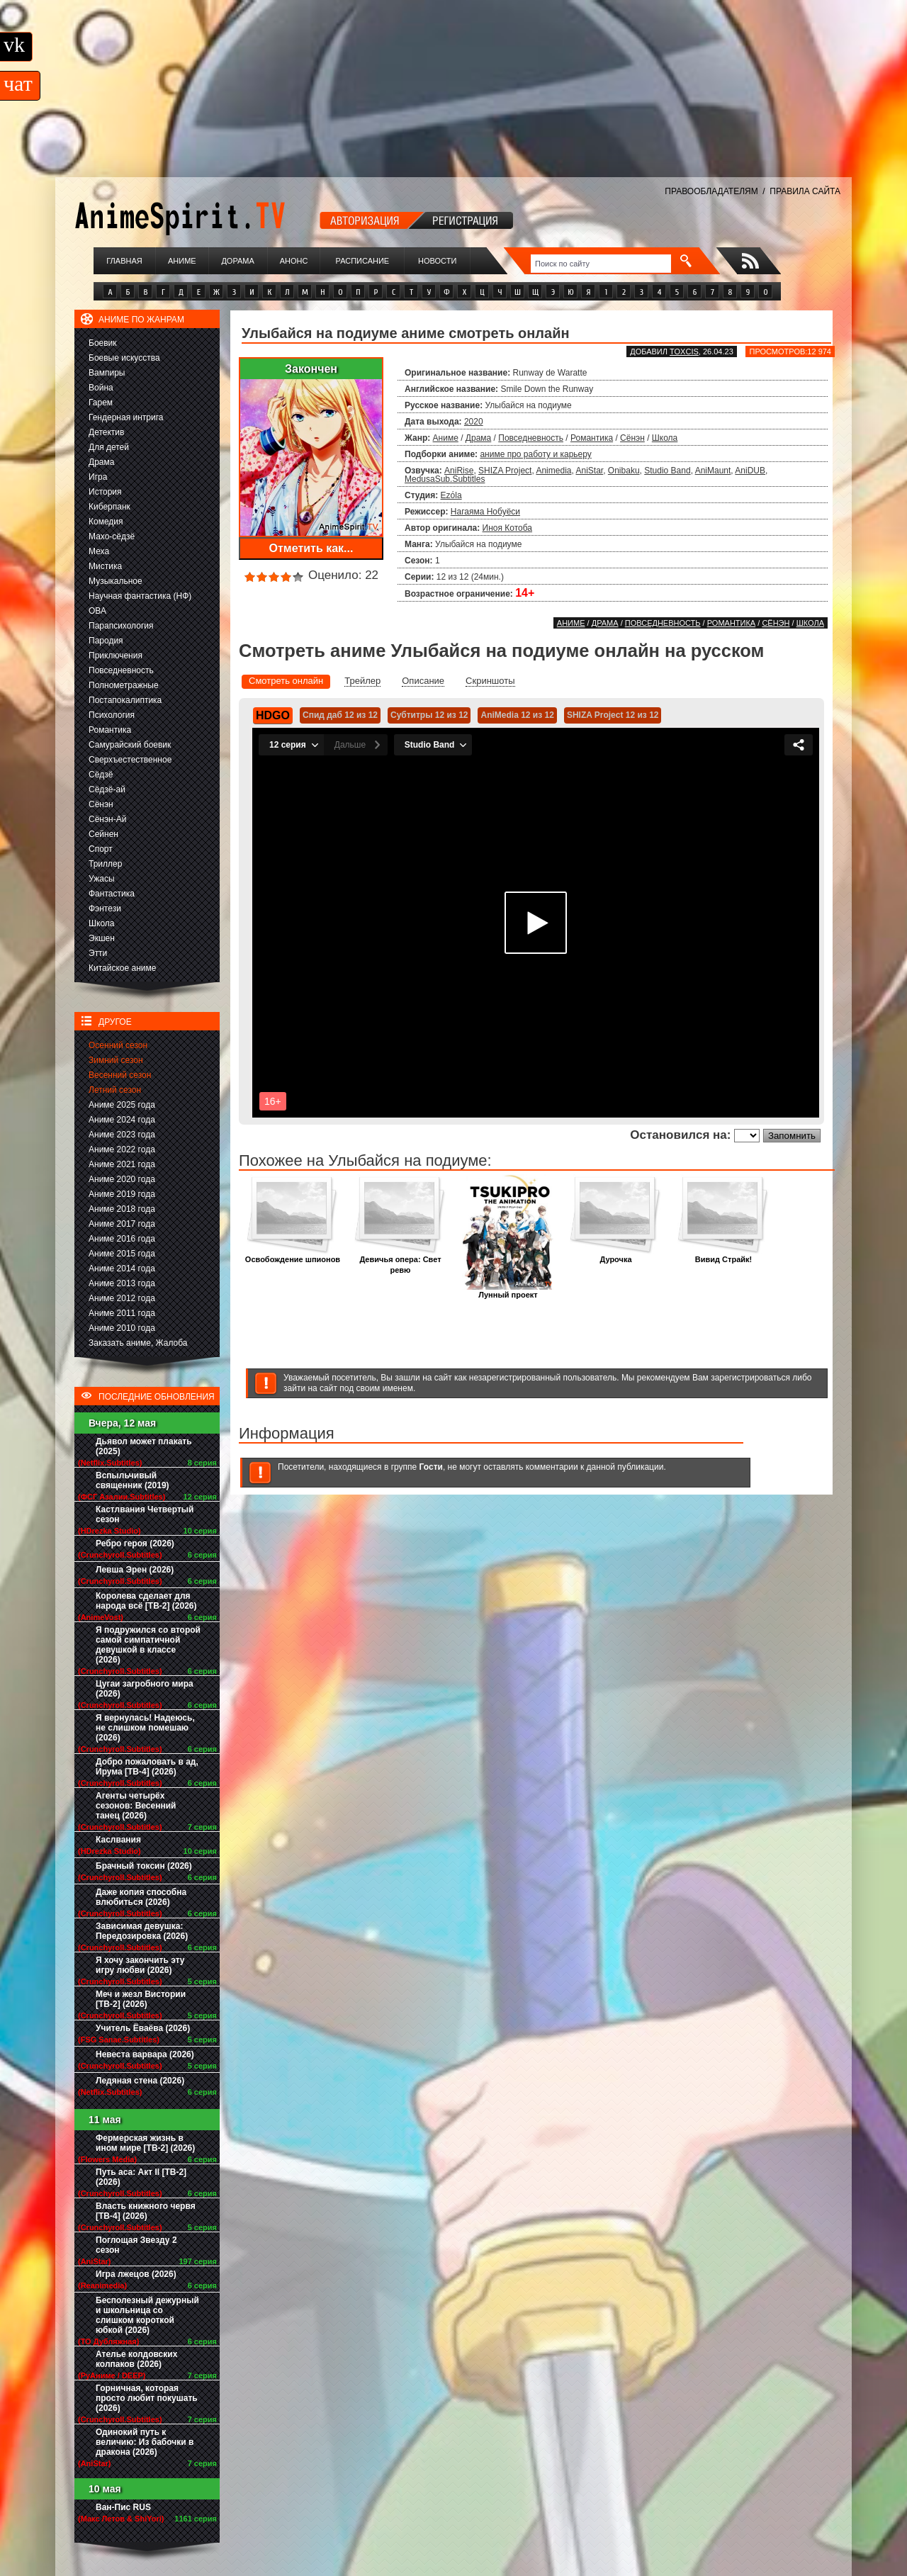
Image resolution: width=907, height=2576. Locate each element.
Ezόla (451, 495)
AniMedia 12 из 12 (516, 715)
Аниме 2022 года (122, 1149)
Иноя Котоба (507, 528)
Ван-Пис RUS (123, 2507)
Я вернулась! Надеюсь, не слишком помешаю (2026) (145, 1728)
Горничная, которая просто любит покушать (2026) (147, 2398)
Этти (98, 953)
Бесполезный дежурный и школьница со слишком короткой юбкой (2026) (147, 2315)
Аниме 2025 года (122, 1105)
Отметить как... (311, 548)
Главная (124, 261)
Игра (98, 477)
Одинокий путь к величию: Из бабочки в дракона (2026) (144, 2442)
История (105, 492)
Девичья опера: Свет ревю (400, 1260)
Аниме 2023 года (122, 1135)
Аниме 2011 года (122, 1313)
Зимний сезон (116, 1060)
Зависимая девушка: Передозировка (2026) (142, 1931)
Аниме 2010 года (122, 1328)
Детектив (106, 432)
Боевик (103, 343)
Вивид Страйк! (723, 1255)
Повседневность (121, 670)
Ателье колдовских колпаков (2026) (136, 2359)
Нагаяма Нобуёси (485, 512)
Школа (101, 923)
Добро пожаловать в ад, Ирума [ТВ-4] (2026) (147, 1767)
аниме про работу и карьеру (535, 454)
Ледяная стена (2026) (140, 2081)
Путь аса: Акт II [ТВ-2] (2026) (141, 2177)
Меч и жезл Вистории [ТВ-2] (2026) (141, 1999)
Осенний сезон (118, 1045)
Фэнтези (105, 908)
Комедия (106, 522)
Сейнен (103, 834)
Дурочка (616, 1255)
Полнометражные (124, 685)
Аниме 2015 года (122, 1254)
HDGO (273, 715)
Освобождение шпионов (292, 1255)
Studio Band (667, 471)
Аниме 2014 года (122, 1268)
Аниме (182, 261)
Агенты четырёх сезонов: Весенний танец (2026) (136, 1806)
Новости (437, 261)
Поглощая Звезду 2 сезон (136, 2245)
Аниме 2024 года (122, 1120)
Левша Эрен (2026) (135, 1570)
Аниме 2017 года (122, 1224)
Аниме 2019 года (122, 1194)
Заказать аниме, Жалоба (138, 1343)
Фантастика (112, 894)
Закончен (311, 369)
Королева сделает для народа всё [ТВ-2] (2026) (146, 1601)
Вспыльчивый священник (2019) (132, 1480)
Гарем (101, 402)
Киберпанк (109, 507)
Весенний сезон (120, 1075)
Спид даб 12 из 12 (340, 715)
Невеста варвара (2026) (145, 2054)
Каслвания (118, 1840)
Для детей (109, 447)
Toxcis (684, 351)
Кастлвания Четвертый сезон (144, 1514)
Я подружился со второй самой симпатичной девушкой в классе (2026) (148, 1645)
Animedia (553, 471)
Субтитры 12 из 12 (429, 715)
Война (101, 388)
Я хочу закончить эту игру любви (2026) (140, 1965)
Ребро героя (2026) (135, 1543)
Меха (99, 551)
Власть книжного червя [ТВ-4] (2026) (146, 2211)
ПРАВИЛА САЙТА (805, 191)
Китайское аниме (122, 968)
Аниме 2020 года (122, 1179)
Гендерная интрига (126, 417)
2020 (473, 422)
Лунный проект (508, 1291)
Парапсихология (121, 626)
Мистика (105, 566)
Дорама (237, 261)
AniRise (458, 471)
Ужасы (102, 879)
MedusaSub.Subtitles (445, 479)
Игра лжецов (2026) (136, 2274)
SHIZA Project (504, 471)
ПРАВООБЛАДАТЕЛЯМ (711, 191)
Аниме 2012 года (122, 1298)
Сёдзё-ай (107, 789)
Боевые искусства (124, 358)
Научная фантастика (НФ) (140, 596)
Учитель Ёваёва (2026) (143, 2028)
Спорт (101, 849)
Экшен (102, 938)
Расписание (363, 261)
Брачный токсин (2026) (144, 1866)
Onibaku (624, 471)
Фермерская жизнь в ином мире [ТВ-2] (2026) (145, 2143)
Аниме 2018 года (122, 1209)
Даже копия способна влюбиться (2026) (141, 1897)
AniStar (589, 471)
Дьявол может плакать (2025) (144, 1446)
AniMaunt (713, 471)
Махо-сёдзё (112, 536)
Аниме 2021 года (122, 1164)
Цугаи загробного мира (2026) (144, 1689)
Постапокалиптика (125, 700)
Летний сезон (115, 1090)
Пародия (106, 641)
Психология (112, 715)
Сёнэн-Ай (107, 819)
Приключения (115, 655)
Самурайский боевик (130, 745)
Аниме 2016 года (122, 1239)
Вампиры (107, 373)
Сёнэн (101, 804)
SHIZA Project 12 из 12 (613, 715)
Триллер (105, 864)
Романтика (110, 730)
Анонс (294, 261)
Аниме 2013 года (122, 1283)
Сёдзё (101, 775)
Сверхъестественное (130, 760)
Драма (101, 462)
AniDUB (750, 471)
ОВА (97, 611)
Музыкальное (115, 581)
